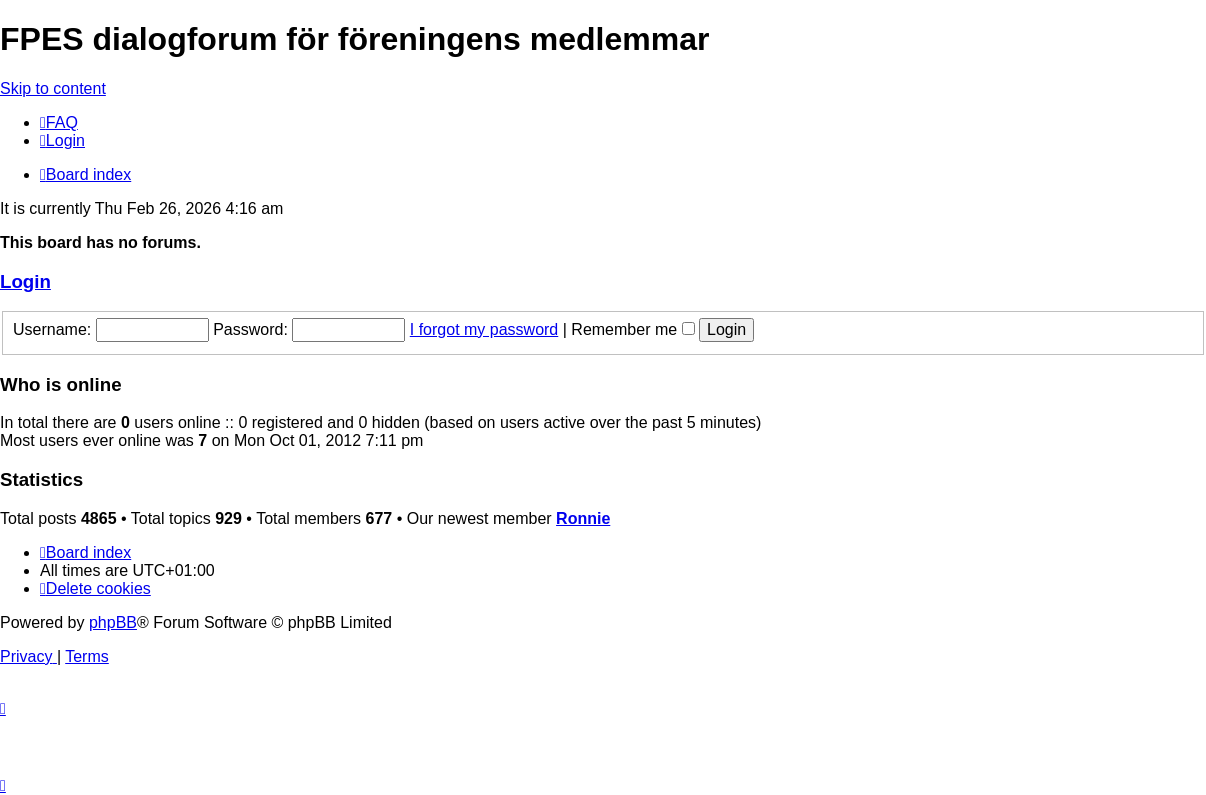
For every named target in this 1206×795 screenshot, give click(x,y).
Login (25, 281)
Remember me (632, 329)
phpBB (113, 622)
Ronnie (583, 518)
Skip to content (53, 88)
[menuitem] (59, 122)
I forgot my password (484, 329)
